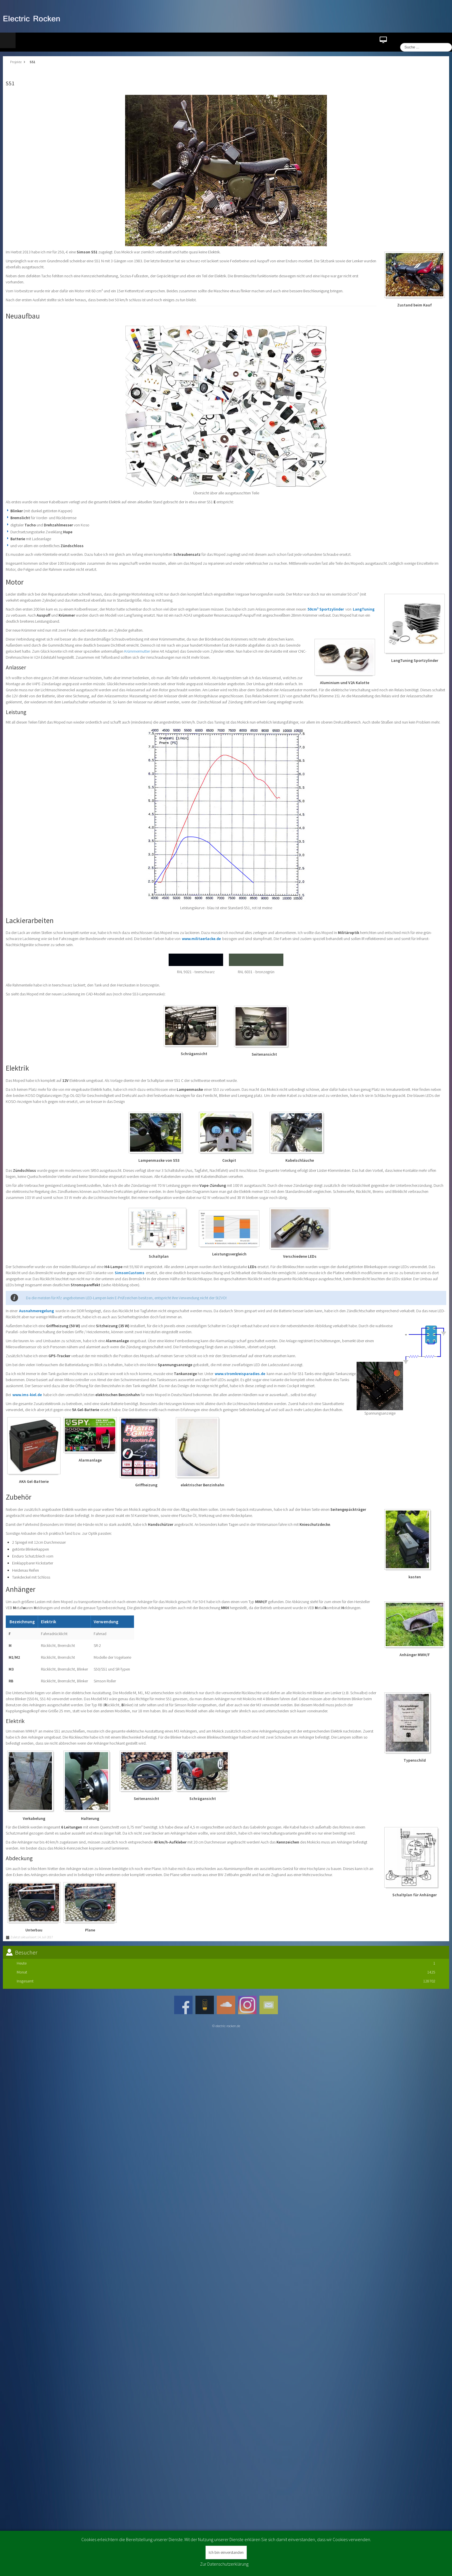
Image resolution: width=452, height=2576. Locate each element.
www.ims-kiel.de (27, 1394)
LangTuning (363, 609)
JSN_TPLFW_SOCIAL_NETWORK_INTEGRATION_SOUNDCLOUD (226, 2005)
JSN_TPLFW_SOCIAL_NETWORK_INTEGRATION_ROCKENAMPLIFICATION (204, 2005)
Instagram (247, 2005)
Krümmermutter (137, 651)
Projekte (16, 62)
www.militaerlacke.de (201, 938)
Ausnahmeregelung (37, 1310)
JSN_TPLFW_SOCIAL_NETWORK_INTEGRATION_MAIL (268, 2005)
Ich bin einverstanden (226, 2552)
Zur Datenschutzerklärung (224, 2564)
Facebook (183, 2005)
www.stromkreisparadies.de (240, 1373)
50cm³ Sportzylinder (326, 609)
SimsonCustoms (130, 1272)
